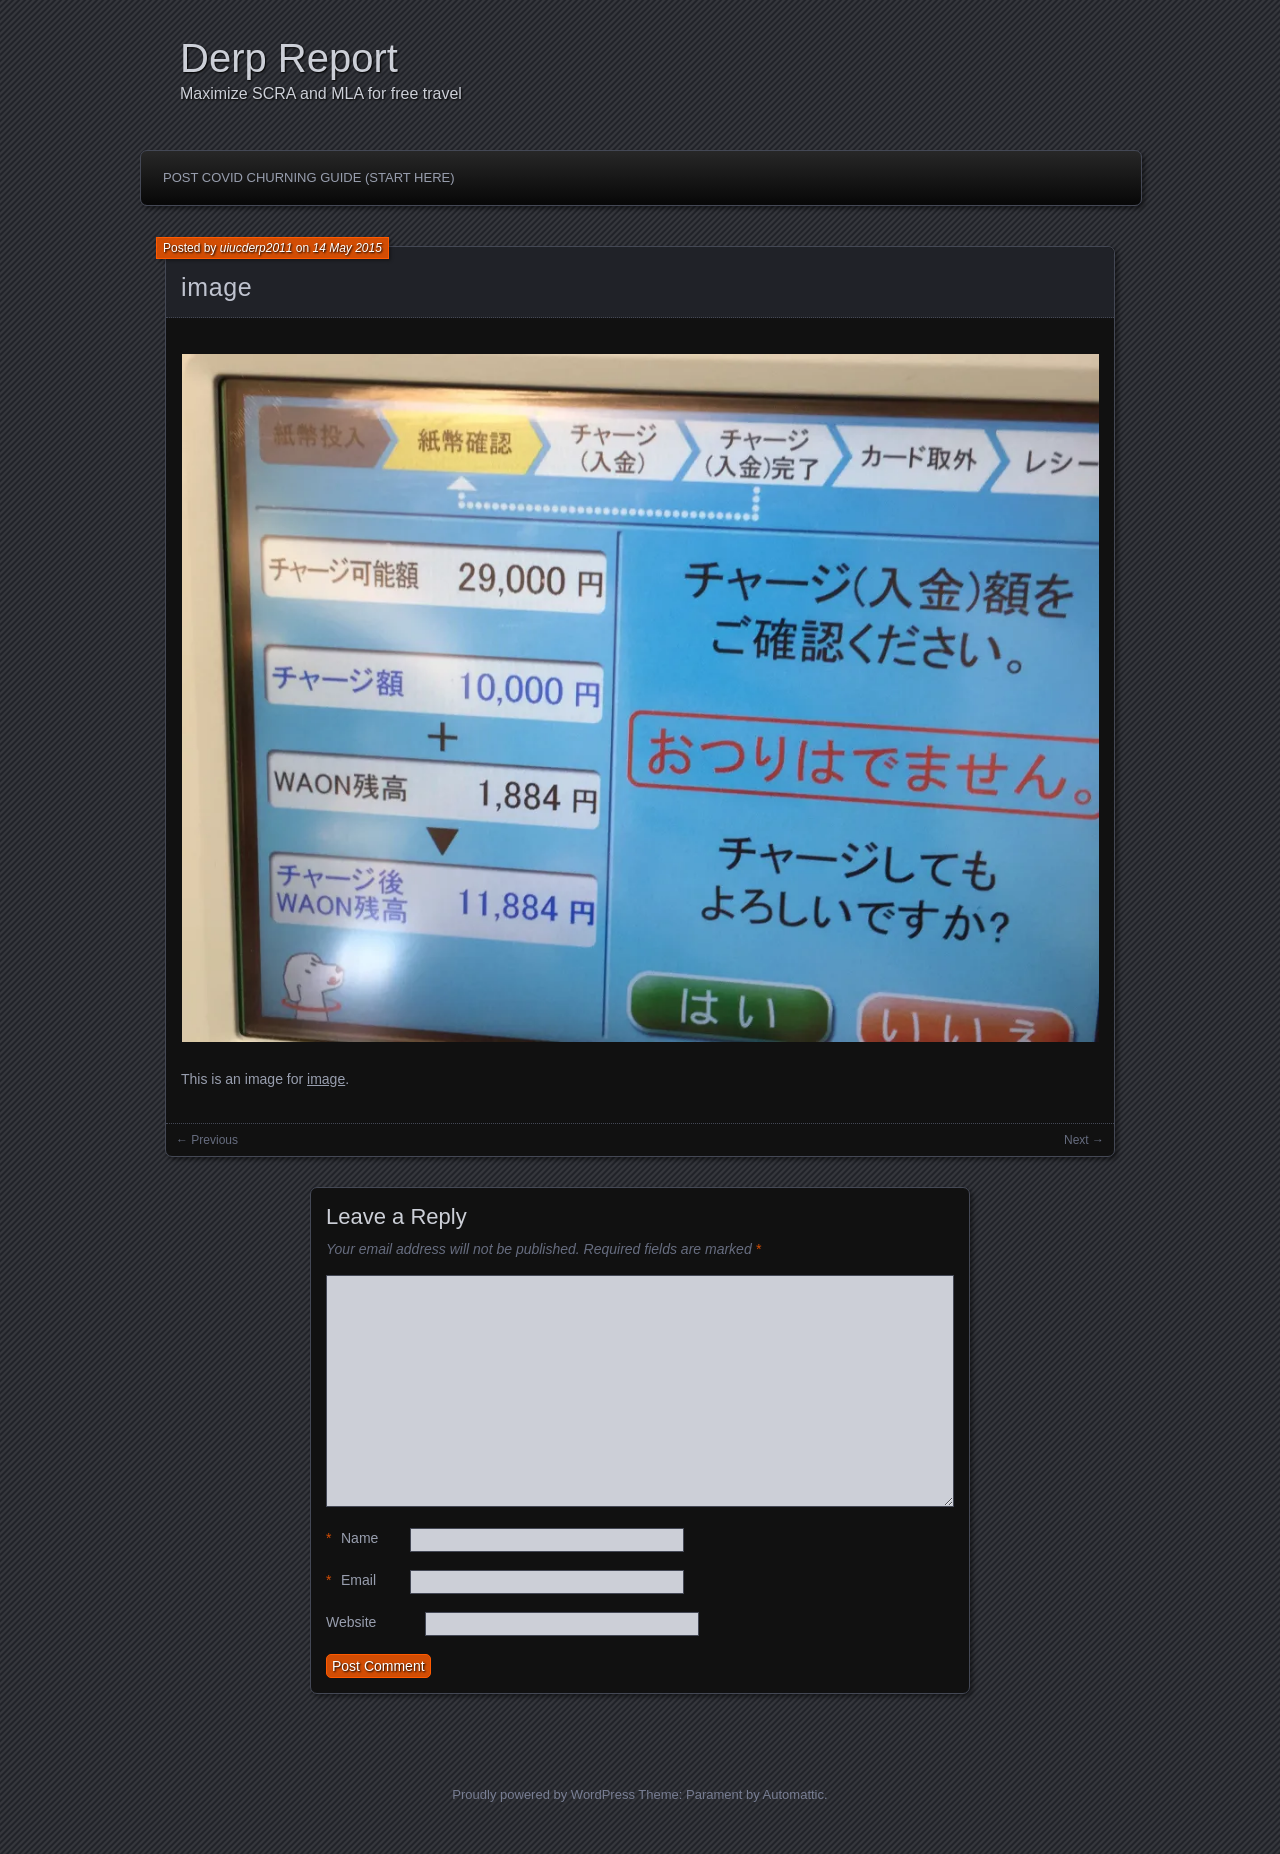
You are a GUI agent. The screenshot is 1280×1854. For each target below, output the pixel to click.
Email (351, 1580)
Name (352, 1538)
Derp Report (289, 58)
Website (351, 1622)
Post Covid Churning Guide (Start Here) (309, 177)
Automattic (793, 1794)
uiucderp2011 (256, 248)
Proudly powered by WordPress (543, 1794)
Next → (1084, 1140)
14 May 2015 (346, 248)
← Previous (207, 1140)
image (216, 287)
